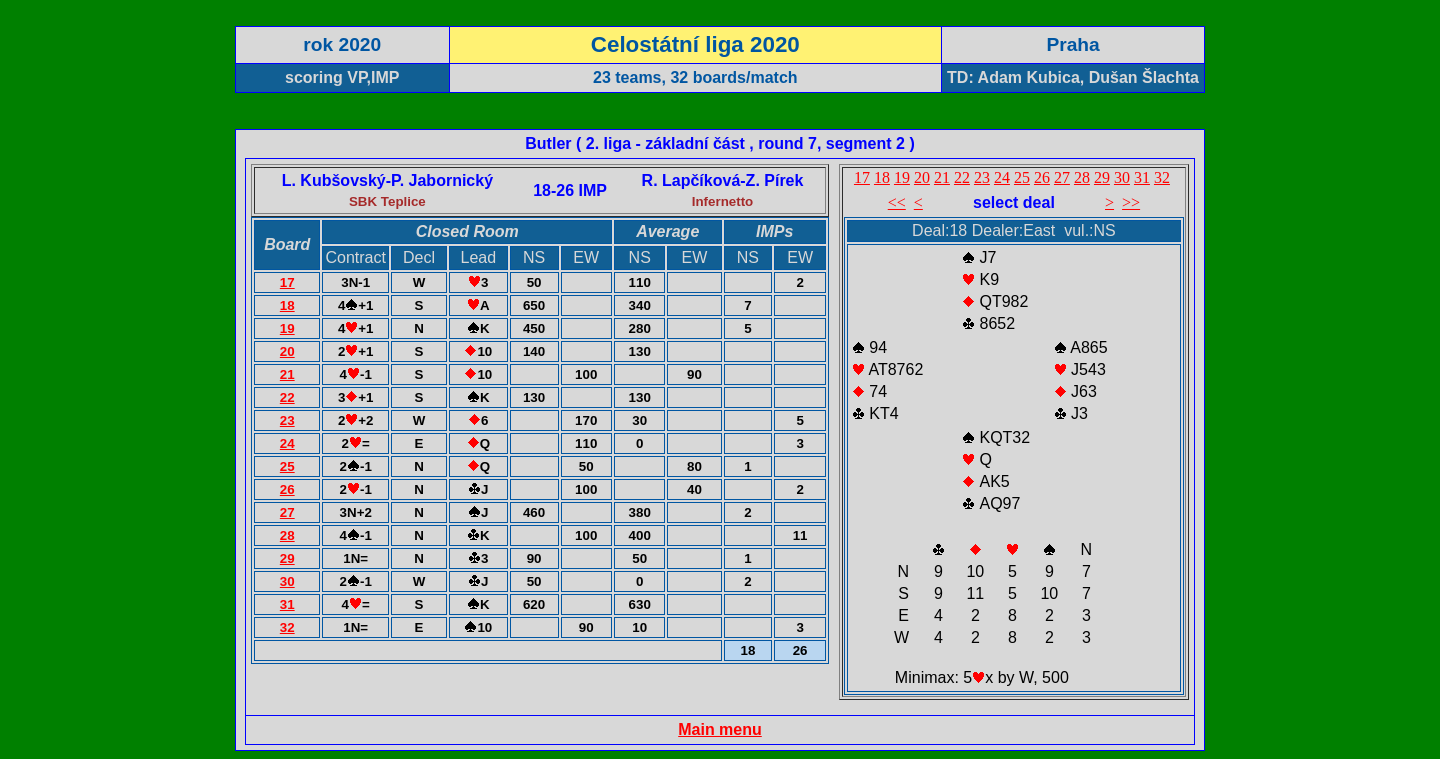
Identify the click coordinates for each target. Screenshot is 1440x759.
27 (287, 512)
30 (287, 581)
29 (287, 558)
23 (287, 420)
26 (287, 489)
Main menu (720, 729)
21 (287, 374)
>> (1131, 202)
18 (287, 305)
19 (287, 328)
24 (287, 443)
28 (287, 535)
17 (287, 282)
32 (287, 627)
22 (287, 397)
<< (897, 202)
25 (287, 466)
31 (287, 604)
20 (287, 351)
